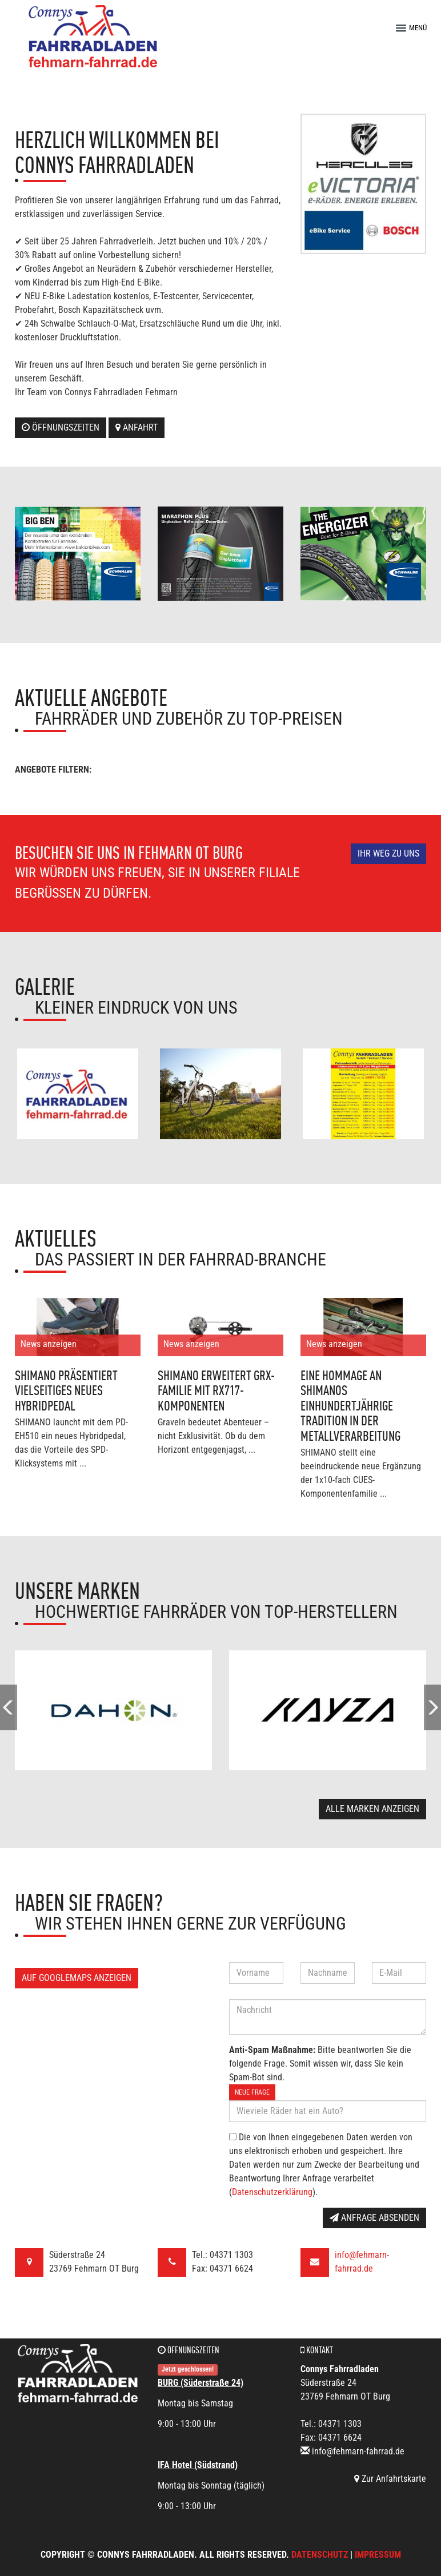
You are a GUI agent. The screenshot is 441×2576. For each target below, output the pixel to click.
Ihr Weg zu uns (388, 853)
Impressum (378, 2554)
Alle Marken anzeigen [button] (372, 1808)
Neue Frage (252, 2092)
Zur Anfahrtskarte (390, 2478)
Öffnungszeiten (60, 427)
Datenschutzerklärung (272, 2192)
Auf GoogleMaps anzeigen (76, 1977)
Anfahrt (136, 427)
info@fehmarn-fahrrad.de (358, 2451)
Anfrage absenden (374, 2217)
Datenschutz (319, 2554)
